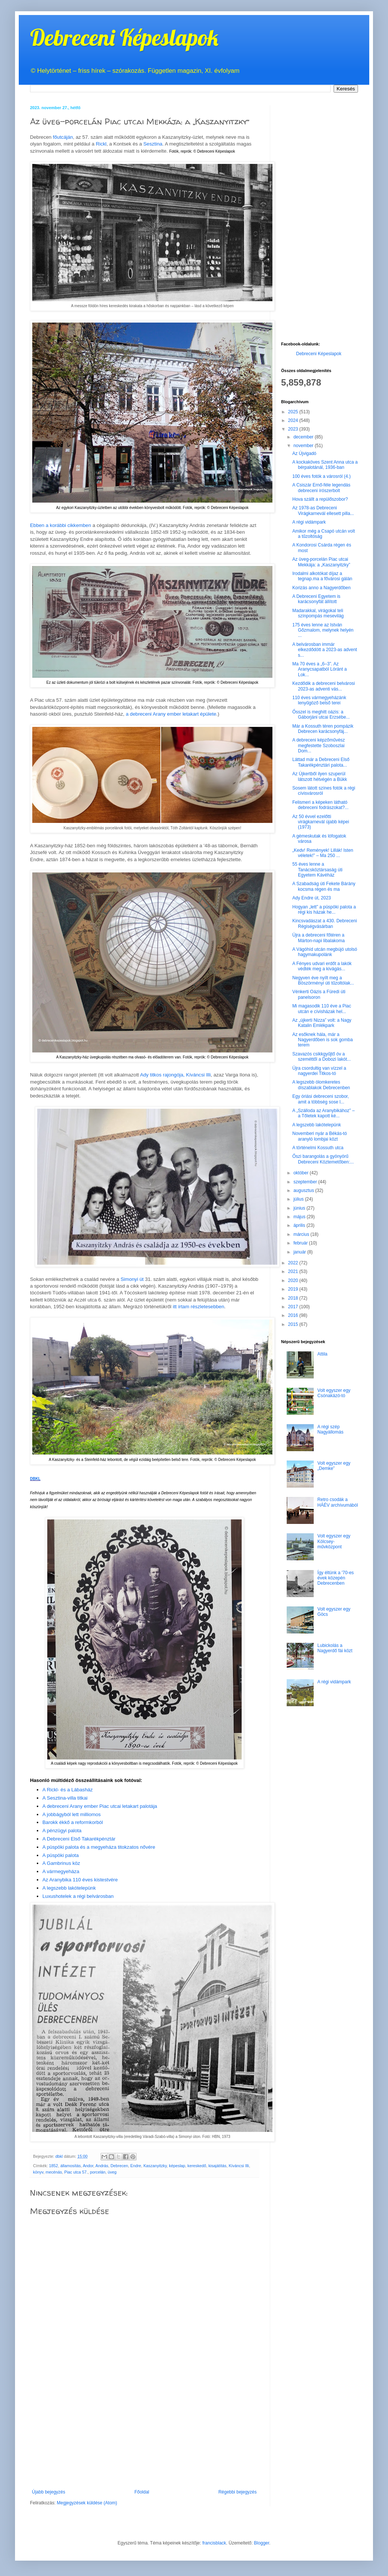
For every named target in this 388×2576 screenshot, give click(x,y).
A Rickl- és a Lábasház (67, 1789)
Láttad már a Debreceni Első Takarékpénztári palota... (320, 762)
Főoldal (141, 2492)
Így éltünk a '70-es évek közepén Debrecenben (335, 1578)
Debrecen (119, 2165)
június (300, 1208)
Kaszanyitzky (155, 2165)
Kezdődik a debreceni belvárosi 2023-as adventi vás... (323, 686)
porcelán (97, 2172)
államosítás (70, 2165)
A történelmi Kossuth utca (317, 1147)
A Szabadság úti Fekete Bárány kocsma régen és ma (323, 886)
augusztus (304, 1190)
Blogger (261, 2543)
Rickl (101, 144)
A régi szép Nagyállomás (330, 1429)
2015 (293, 1324)
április (300, 1225)
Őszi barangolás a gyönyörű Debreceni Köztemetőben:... (323, 1159)
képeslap (177, 2165)
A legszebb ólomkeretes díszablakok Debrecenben (321, 1084)
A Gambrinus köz (61, 1863)
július (299, 1199)
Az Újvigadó (304, 453)
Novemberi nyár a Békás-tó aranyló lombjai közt (319, 1136)
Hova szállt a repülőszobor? (320, 499)
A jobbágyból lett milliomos (71, 1814)
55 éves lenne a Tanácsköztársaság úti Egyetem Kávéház (317, 870)
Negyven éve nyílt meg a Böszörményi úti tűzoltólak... (323, 980)
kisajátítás (217, 2165)
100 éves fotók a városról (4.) (321, 476)
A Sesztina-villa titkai (64, 1798)
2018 (293, 1298)
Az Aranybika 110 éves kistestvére (80, 1879)
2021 (293, 1271)
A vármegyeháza (60, 1871)
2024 (293, 420)
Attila (322, 1354)
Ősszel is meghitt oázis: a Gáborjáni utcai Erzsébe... (321, 714)
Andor (88, 2165)
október (301, 1172)
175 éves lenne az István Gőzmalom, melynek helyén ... (322, 630)
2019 (293, 1289)
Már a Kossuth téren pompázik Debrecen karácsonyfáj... (322, 729)
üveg (112, 2172)
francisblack (214, 2543)
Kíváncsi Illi (239, 2165)
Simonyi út (132, 1279)
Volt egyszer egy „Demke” (333, 1466)
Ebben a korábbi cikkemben (60, 525)
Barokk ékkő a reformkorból (72, 1822)
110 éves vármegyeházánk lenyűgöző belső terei (319, 700)
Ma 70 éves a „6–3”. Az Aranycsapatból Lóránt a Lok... (319, 669)
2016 (293, 1315)
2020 (293, 1280)
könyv (38, 2172)
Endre (135, 2165)
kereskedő (197, 2165)
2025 (293, 411)
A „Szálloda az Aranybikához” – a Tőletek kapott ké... (323, 1113)
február (301, 1243)
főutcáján (63, 137)
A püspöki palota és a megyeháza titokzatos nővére (98, 1847)
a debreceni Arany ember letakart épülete (171, 714)
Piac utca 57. (75, 2172)
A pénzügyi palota (61, 1830)
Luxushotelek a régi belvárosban (78, 1896)
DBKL (35, 1479)
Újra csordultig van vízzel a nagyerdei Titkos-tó (319, 1071)
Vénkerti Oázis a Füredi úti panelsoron (318, 994)
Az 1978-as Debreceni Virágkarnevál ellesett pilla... (323, 510)
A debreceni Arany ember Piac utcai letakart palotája (99, 1806)
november (304, 445)
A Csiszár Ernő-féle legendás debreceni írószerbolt (321, 487)
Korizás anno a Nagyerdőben (321, 587)
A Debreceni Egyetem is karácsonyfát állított (316, 599)
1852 (53, 2165)
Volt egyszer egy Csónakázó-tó (333, 1393)
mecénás (53, 2172)
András (101, 2165)
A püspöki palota (60, 1855)
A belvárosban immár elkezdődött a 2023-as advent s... (324, 650)
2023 (293, 429)
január (300, 1252)
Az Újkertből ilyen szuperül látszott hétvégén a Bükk (319, 776)
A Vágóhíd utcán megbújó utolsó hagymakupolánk (324, 952)
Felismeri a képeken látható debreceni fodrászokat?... (320, 805)
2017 (293, 1306)
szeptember (305, 1181)
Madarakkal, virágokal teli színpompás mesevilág (318, 613)
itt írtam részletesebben (198, 1306)
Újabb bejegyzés (48, 2492)
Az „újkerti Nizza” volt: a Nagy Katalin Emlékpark (321, 1023)
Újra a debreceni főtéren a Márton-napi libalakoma (318, 937)
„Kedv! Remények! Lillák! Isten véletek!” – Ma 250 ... (322, 853)
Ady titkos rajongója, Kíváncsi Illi (175, 1075)
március (301, 1234)
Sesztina (152, 144)
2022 (293, 1262)
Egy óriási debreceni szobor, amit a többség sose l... (320, 1099)
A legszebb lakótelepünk (69, 1888)
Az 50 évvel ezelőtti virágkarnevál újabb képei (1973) (320, 822)
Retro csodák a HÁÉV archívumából (337, 1502)
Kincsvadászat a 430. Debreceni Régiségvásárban (324, 923)
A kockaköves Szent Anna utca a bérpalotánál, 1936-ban (325, 464)
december (304, 437)
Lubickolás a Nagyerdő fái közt (334, 1648)
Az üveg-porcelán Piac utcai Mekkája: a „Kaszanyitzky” (321, 562)
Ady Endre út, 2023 (311, 898)
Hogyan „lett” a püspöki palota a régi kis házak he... (324, 909)
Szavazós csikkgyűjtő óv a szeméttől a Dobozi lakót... (321, 1056)
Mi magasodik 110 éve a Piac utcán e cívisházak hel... (321, 1008)
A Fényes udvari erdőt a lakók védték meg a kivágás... (322, 966)
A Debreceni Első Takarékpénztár (79, 1839)
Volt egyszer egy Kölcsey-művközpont (333, 1541)
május (300, 1216)
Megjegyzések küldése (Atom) (87, 2502)
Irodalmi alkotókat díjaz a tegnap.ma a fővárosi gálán (322, 576)
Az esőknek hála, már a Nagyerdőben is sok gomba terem (322, 1040)
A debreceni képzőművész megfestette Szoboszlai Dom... (318, 745)
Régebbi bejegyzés (237, 2492)
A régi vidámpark (309, 522)
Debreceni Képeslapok (124, 37)
